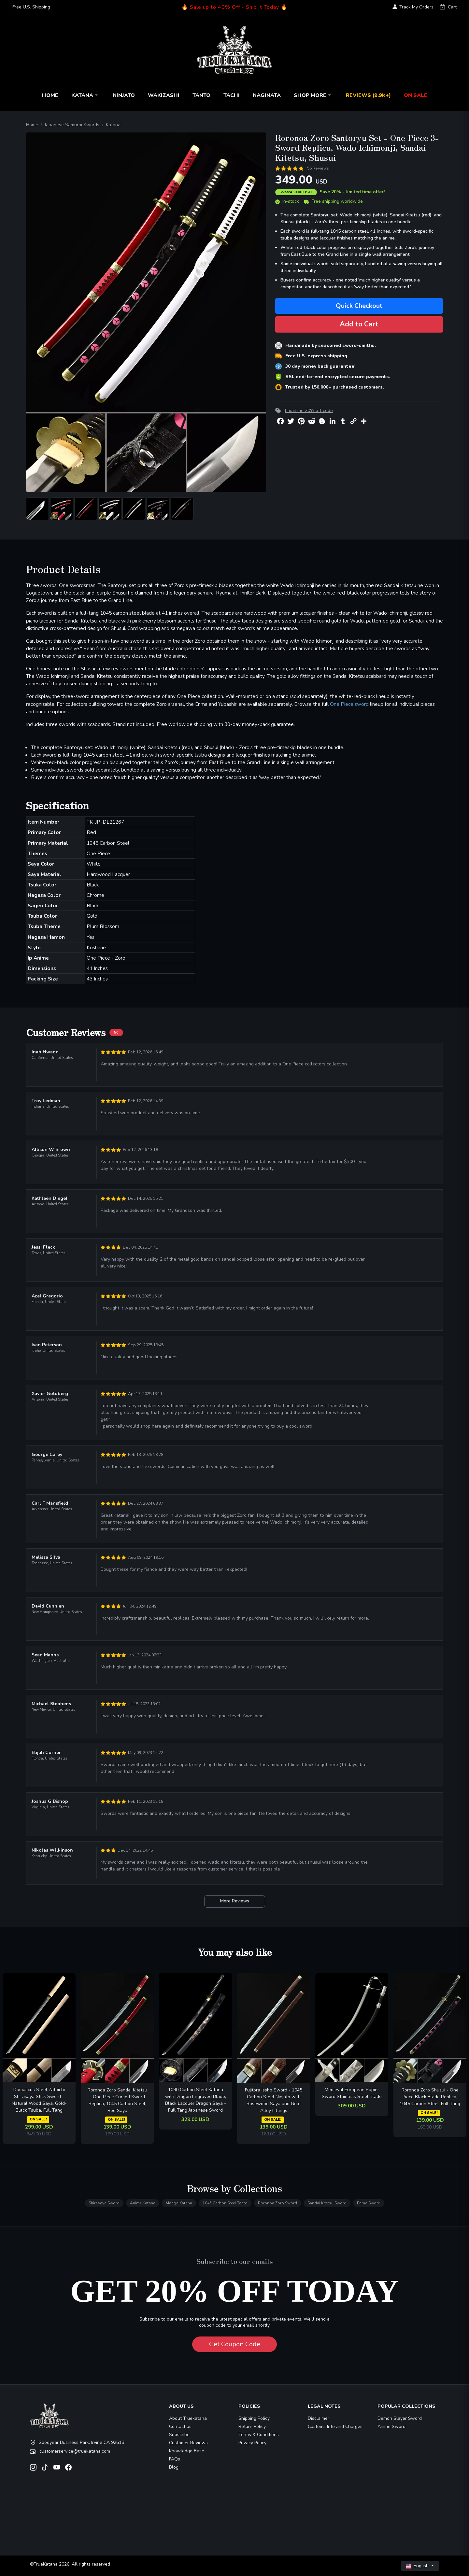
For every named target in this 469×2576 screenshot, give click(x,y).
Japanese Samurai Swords (72, 125)
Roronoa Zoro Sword (277, 2203)
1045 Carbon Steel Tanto (225, 2203)
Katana (85, 95)
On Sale (415, 95)
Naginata (267, 95)
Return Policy (252, 2426)
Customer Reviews (188, 2443)
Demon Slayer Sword (399, 2418)
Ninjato (124, 95)
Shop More (313, 95)
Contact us (180, 2426)
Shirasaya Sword (104, 2203)
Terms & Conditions (258, 2435)
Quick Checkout (359, 305)
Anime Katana (142, 2203)
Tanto (201, 95)
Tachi (231, 95)
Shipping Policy (254, 2418)
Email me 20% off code (309, 410)
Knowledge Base (186, 2451)
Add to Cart (359, 324)
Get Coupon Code (234, 2344)
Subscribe (179, 2435)
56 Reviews (318, 168)
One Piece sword (349, 704)
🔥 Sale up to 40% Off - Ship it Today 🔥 (234, 7)
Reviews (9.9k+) (368, 95)
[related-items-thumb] (39, 2027)
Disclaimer (318, 2418)
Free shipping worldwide (333, 201)
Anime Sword (391, 2426)
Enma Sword (368, 2203)
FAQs (174, 2459)
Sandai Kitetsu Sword (327, 2203)
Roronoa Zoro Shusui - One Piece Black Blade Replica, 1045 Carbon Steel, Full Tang (430, 2097)
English (418, 2566)
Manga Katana (179, 2203)
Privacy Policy (252, 2443)
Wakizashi (163, 95)
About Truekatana (188, 2418)
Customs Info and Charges (335, 2426)
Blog (173, 2467)
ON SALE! (38, 2119)
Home (50, 95)
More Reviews (234, 1901)
